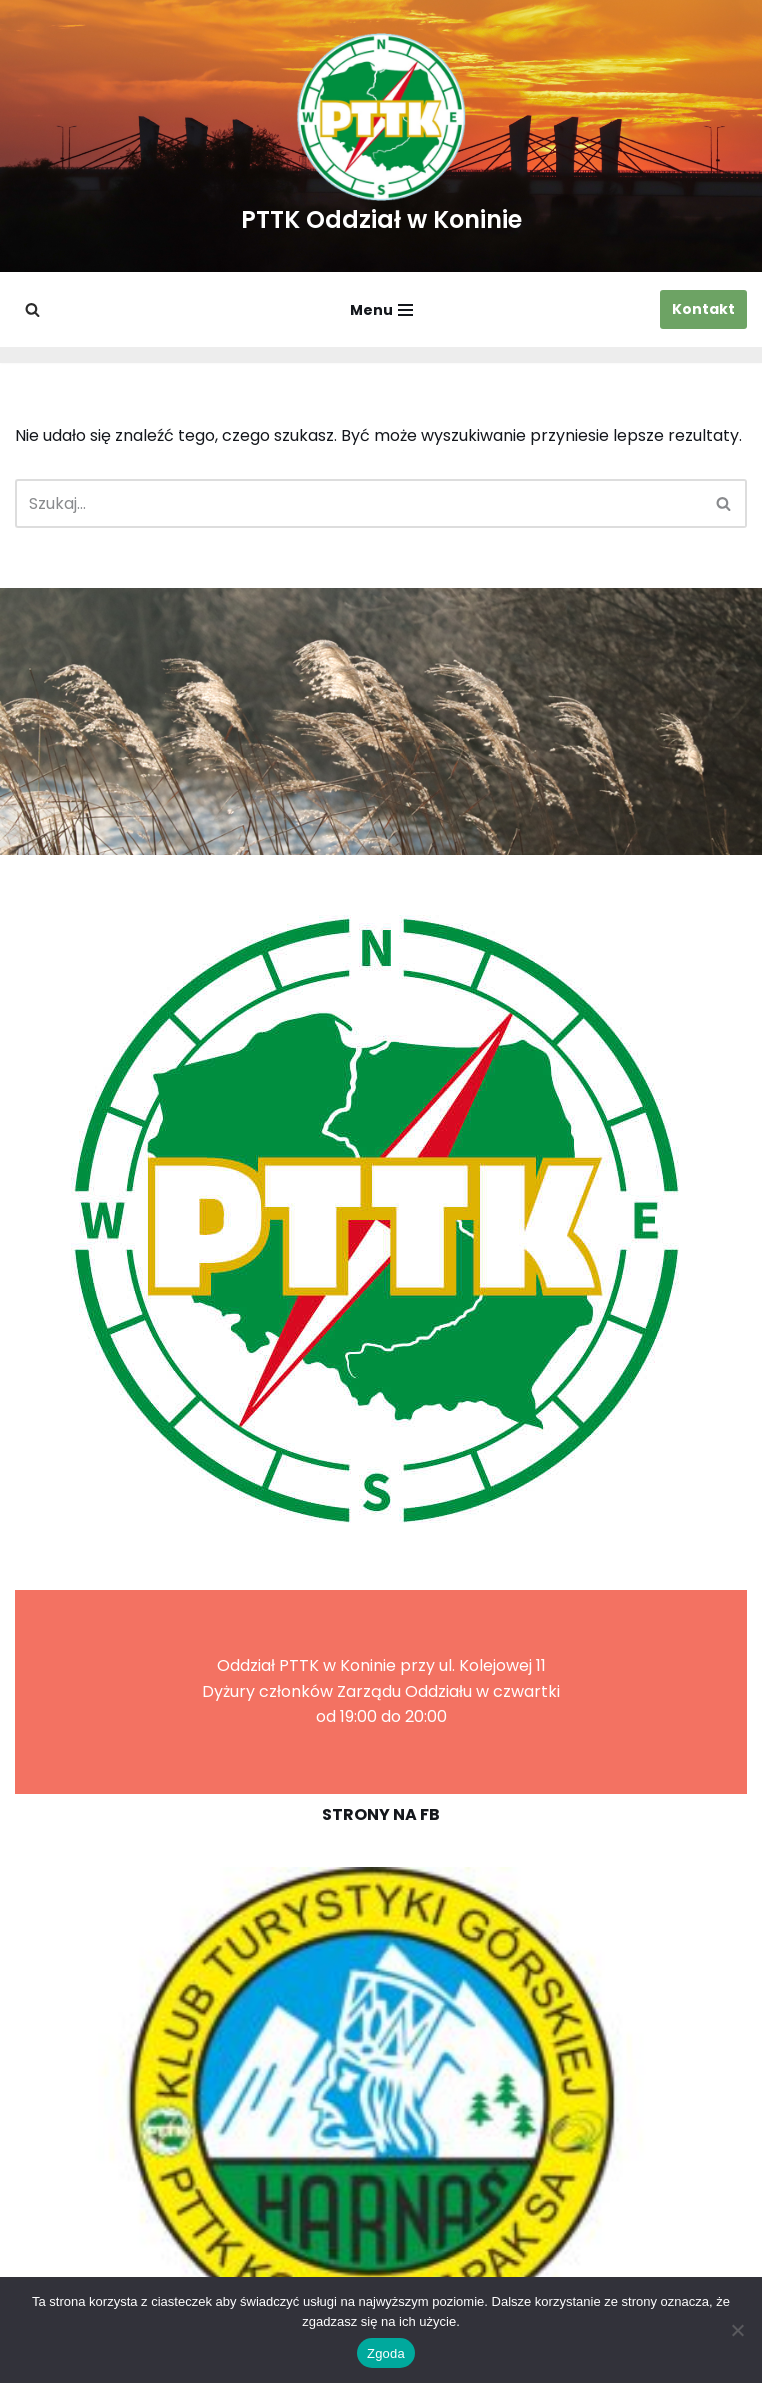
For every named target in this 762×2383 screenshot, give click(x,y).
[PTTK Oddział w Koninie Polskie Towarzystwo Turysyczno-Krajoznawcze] (381, 136)
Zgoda (386, 2353)
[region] (381, 2102)
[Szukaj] (32, 309)
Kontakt (703, 309)
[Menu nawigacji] (381, 310)
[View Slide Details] (381, 2102)
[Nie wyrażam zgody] (737, 2330)
